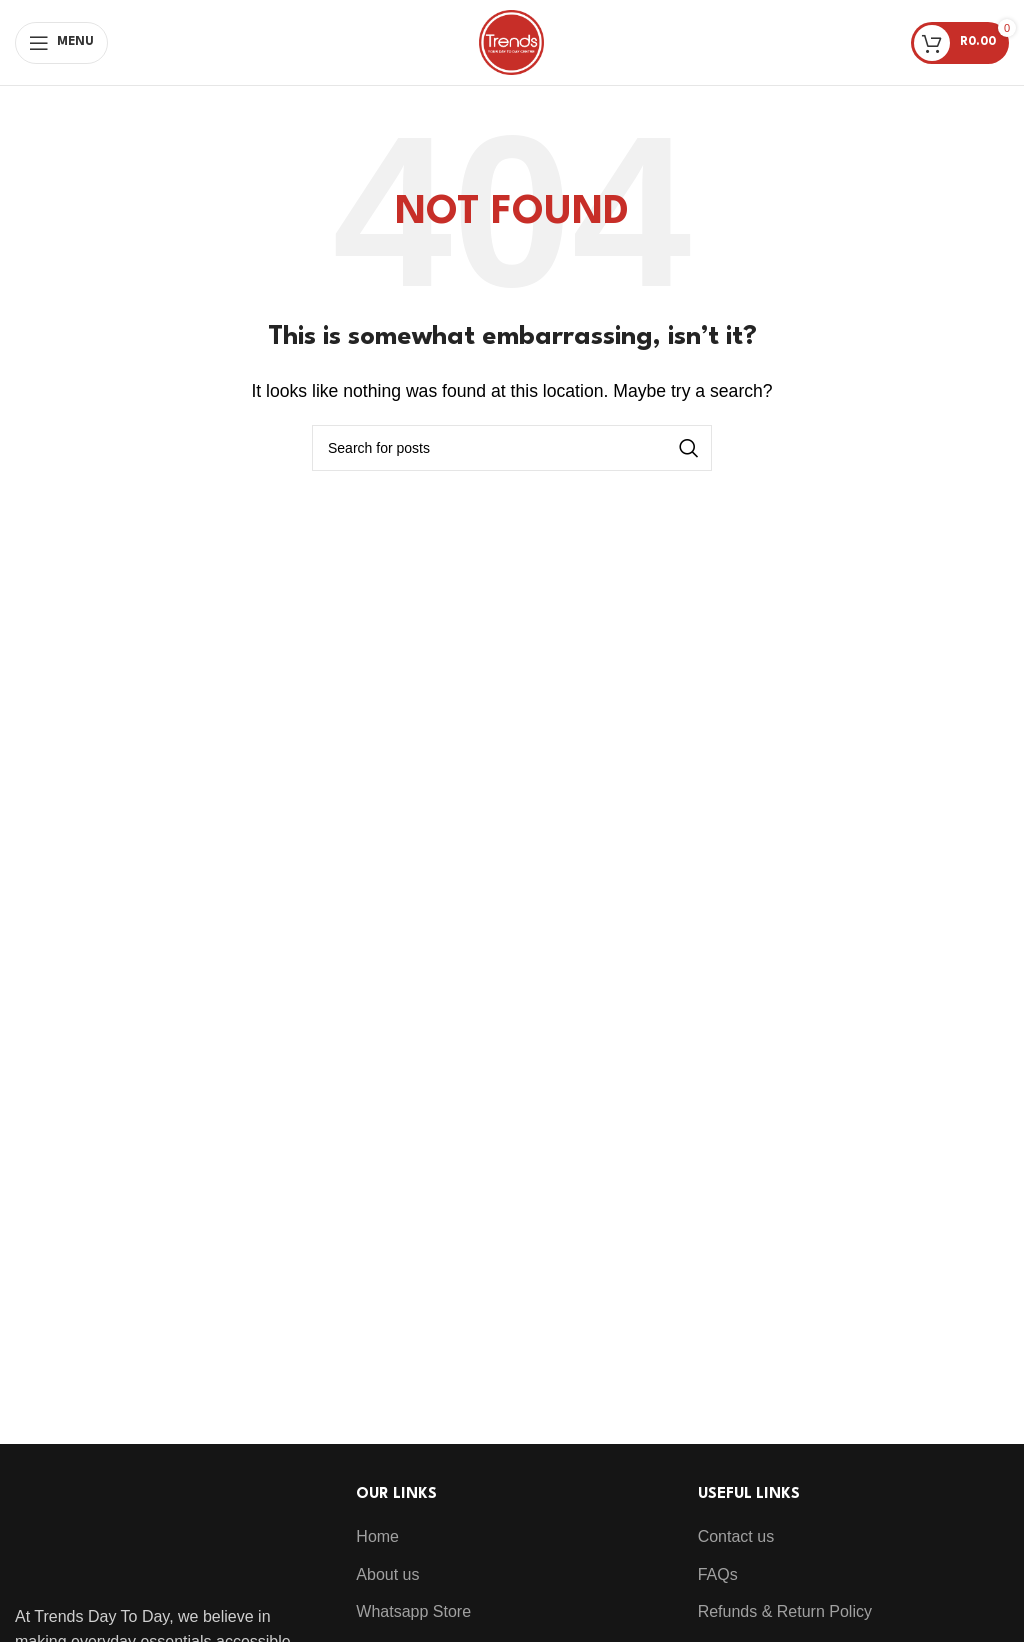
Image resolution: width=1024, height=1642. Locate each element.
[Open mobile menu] (61, 43)
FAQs (718, 1574)
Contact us (736, 1536)
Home (377, 1536)
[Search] (512, 448)
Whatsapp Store (413, 1611)
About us (387, 1574)
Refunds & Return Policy (785, 1611)
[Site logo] (511, 41)
